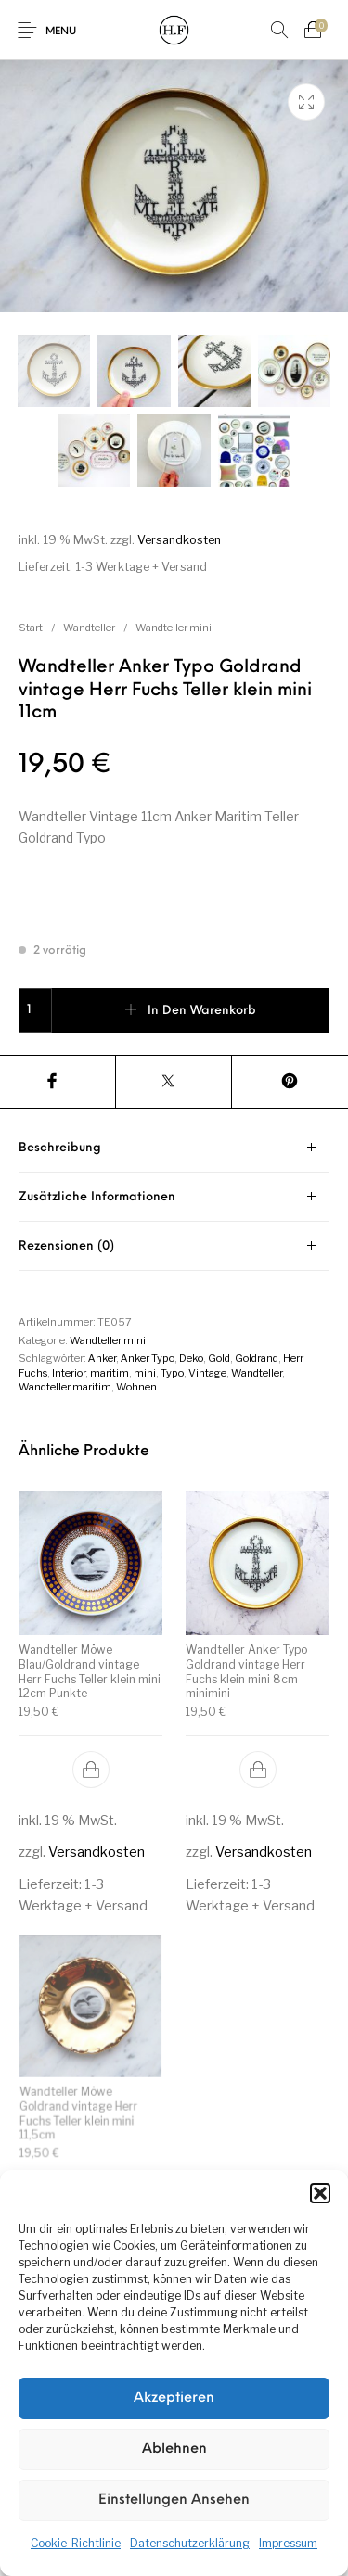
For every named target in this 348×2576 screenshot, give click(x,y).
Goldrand (256, 1357)
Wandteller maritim (65, 1386)
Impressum (288, 2543)
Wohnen (136, 1386)
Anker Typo (147, 1357)
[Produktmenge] (35, 1010)
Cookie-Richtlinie (76, 2543)
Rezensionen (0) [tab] (66, 1246)
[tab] (174, 1148)
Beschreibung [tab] (60, 1148)
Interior (68, 1372)
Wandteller (89, 627)
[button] (320, 2193)
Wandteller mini (173, 627)
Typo (172, 1372)
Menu (60, 32)
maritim (109, 1372)
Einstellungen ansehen (174, 2500)
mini (145, 1372)
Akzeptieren (174, 2398)
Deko (191, 1357)
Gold (219, 1357)
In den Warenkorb (202, 1011)
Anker (102, 1357)
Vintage (207, 1372)
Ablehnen (174, 2449)
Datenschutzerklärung (190, 2543)
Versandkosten (179, 540)
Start (31, 627)
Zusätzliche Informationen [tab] (97, 1197)
